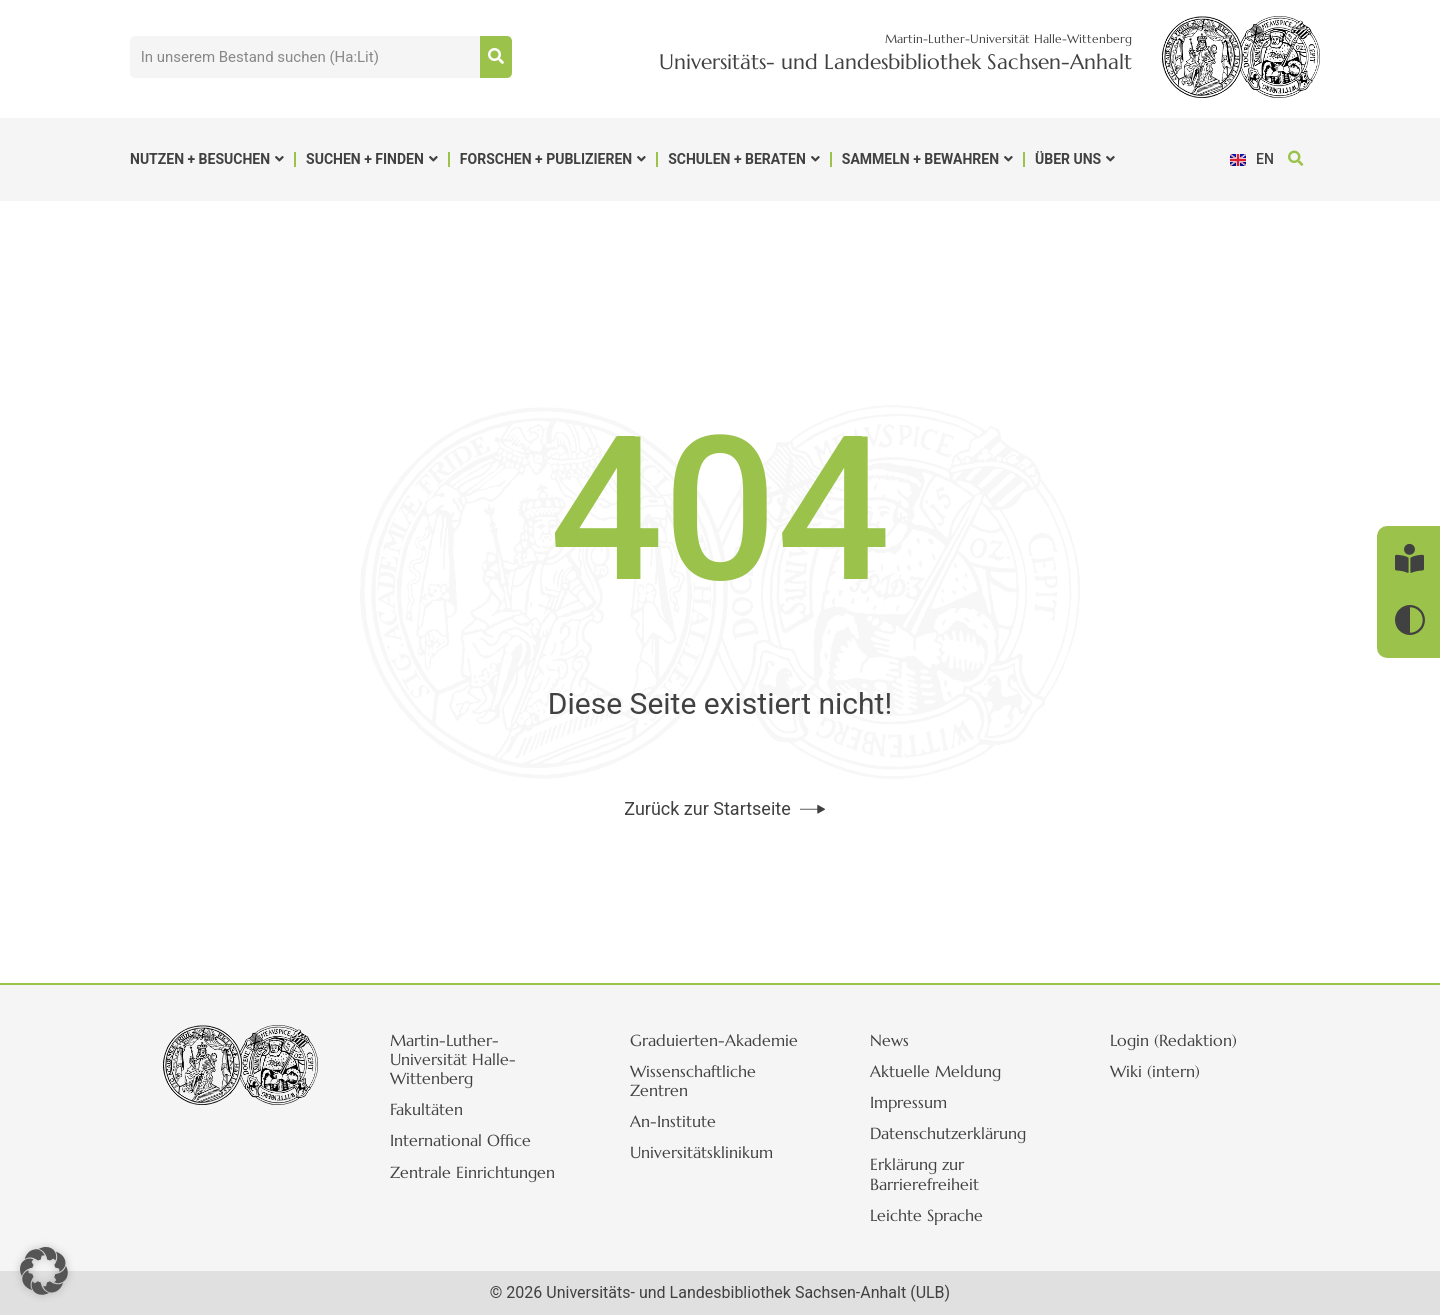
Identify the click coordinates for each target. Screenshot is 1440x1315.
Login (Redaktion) (1173, 1040)
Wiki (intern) (1155, 1071)
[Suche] (496, 57)
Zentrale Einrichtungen (472, 1172)
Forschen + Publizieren (553, 159)
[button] (1295, 159)
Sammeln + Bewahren (927, 159)
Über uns (1075, 159)
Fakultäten (426, 1109)
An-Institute (673, 1121)
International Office (460, 1140)
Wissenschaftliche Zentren (693, 1080)
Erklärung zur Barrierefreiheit (924, 1173)
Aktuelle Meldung (935, 1071)
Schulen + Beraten (744, 159)
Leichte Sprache (926, 1215)
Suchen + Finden (372, 159)
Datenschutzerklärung (948, 1133)
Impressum (908, 1102)
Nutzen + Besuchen (207, 159)
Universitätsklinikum (701, 1152)
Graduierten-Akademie (714, 1040)
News (889, 1040)
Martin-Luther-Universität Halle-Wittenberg (453, 1059)
